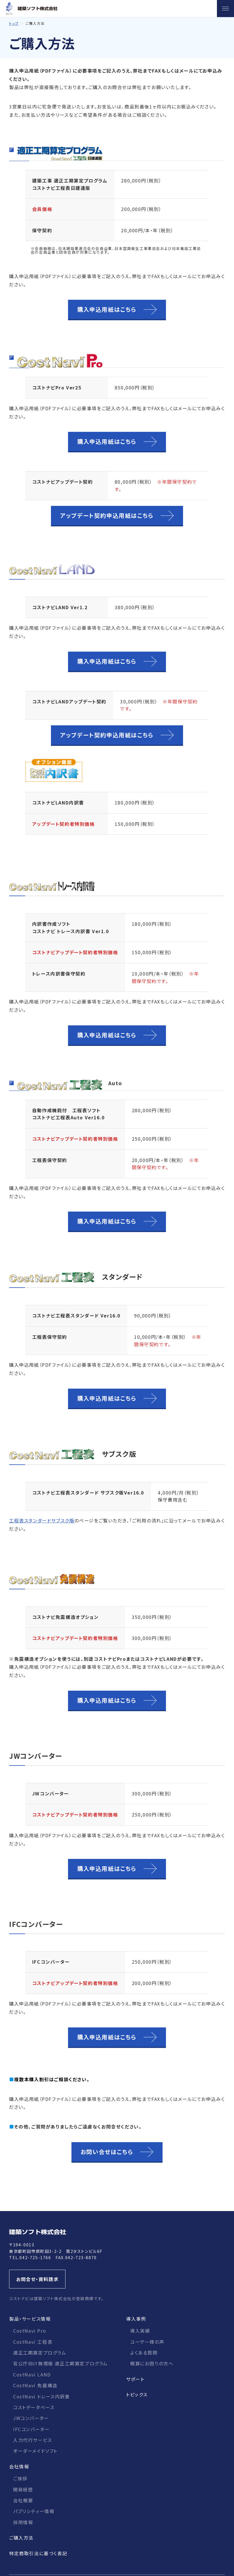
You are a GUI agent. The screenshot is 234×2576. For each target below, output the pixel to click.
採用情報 (23, 2522)
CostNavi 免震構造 (35, 2385)
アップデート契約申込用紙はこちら (106, 515)
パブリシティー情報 (33, 2511)
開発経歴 (23, 2489)
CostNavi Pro (29, 2330)
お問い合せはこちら (107, 2152)
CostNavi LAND (32, 2374)
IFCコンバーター (31, 2429)
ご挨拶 (20, 2478)
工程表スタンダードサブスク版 (41, 1520)
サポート (135, 2379)
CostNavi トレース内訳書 (41, 2396)
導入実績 (140, 2330)
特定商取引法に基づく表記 (38, 2553)
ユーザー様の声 (147, 2341)
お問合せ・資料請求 (37, 2279)
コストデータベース (33, 2407)
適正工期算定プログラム (39, 2352)
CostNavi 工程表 (32, 2341)
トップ (14, 23)
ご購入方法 (21, 2537)
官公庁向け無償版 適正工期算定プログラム (60, 2363)
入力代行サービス (32, 2440)
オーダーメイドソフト (35, 2450)
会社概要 (23, 2500)
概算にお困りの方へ (151, 2363)
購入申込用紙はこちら (106, 309)
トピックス (137, 2394)
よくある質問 (144, 2352)
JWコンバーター (31, 2418)
